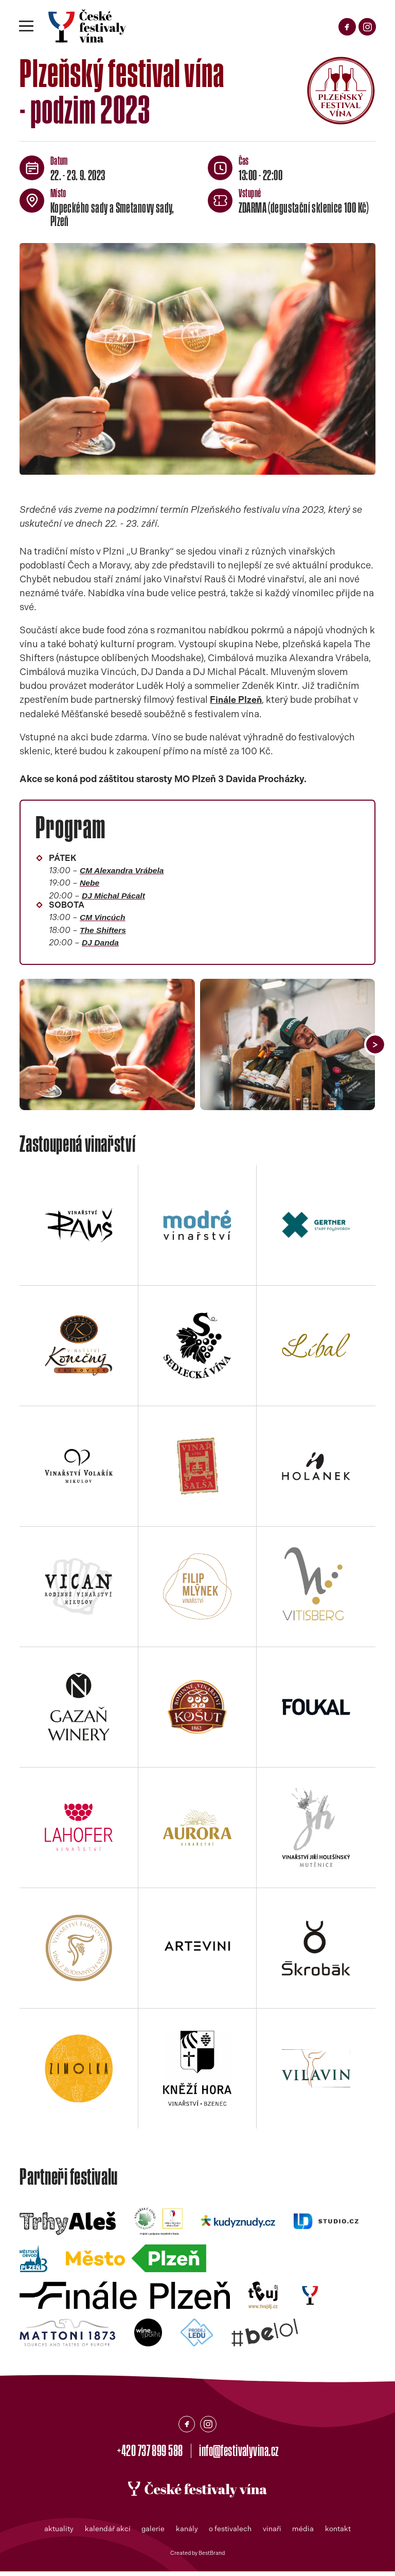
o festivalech (230, 2533)
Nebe (90, 883)
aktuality (58, 2533)
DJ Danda (101, 944)
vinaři (272, 2533)
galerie (153, 2533)
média (304, 2533)
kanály (187, 2533)
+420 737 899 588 (147, 2454)
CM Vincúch (103, 918)
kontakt (339, 2533)
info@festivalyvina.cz (242, 2454)
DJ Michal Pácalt (115, 896)
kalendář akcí (107, 2533)
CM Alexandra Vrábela (123, 870)
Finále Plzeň (236, 699)
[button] (375, 1047)
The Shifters (104, 932)
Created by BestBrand (197, 2557)
